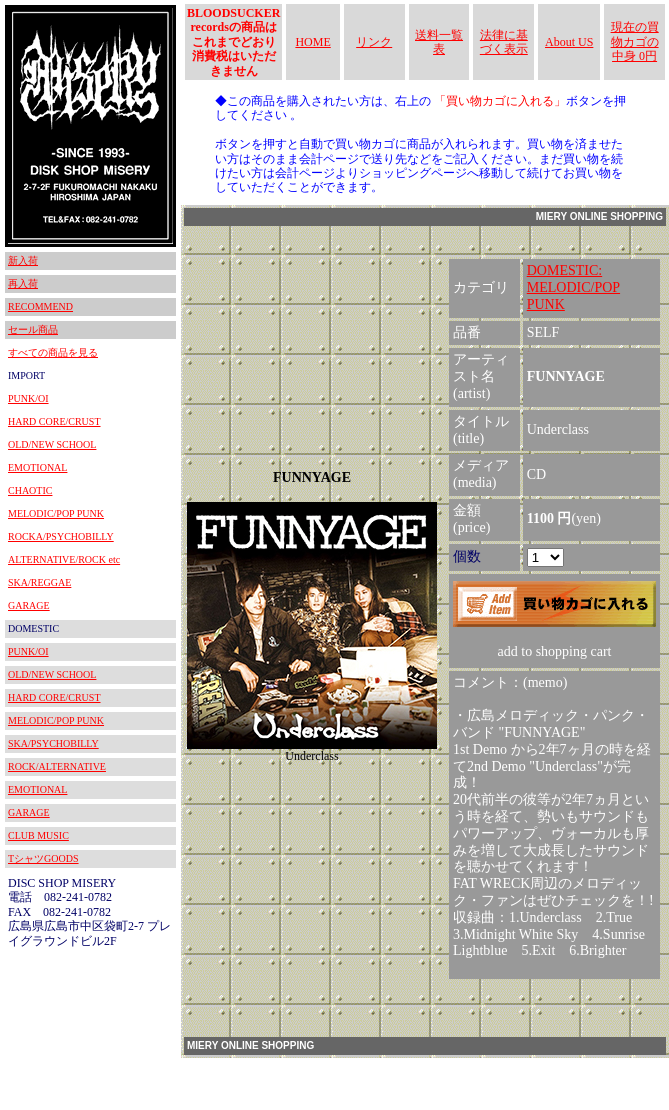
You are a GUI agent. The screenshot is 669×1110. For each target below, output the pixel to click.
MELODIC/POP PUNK (56, 513)
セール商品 (33, 329)
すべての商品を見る (53, 352)
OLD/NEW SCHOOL (52, 444)
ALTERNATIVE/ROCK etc (64, 559)
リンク (374, 42)
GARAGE (29, 605)
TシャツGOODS (43, 858)
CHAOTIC (30, 490)
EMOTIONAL (37, 467)
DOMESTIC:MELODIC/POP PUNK (573, 287)
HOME (312, 42)
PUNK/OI (28, 398)
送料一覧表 (439, 42)
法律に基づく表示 (504, 42)
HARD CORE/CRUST (54, 421)
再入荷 (23, 283)
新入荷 (23, 260)
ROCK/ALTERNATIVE (57, 766)
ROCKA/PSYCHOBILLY (61, 536)
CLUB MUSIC (38, 835)
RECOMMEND (40, 306)
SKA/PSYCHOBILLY (53, 743)
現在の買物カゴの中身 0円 (635, 41)
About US (569, 42)
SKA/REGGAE (39, 582)
